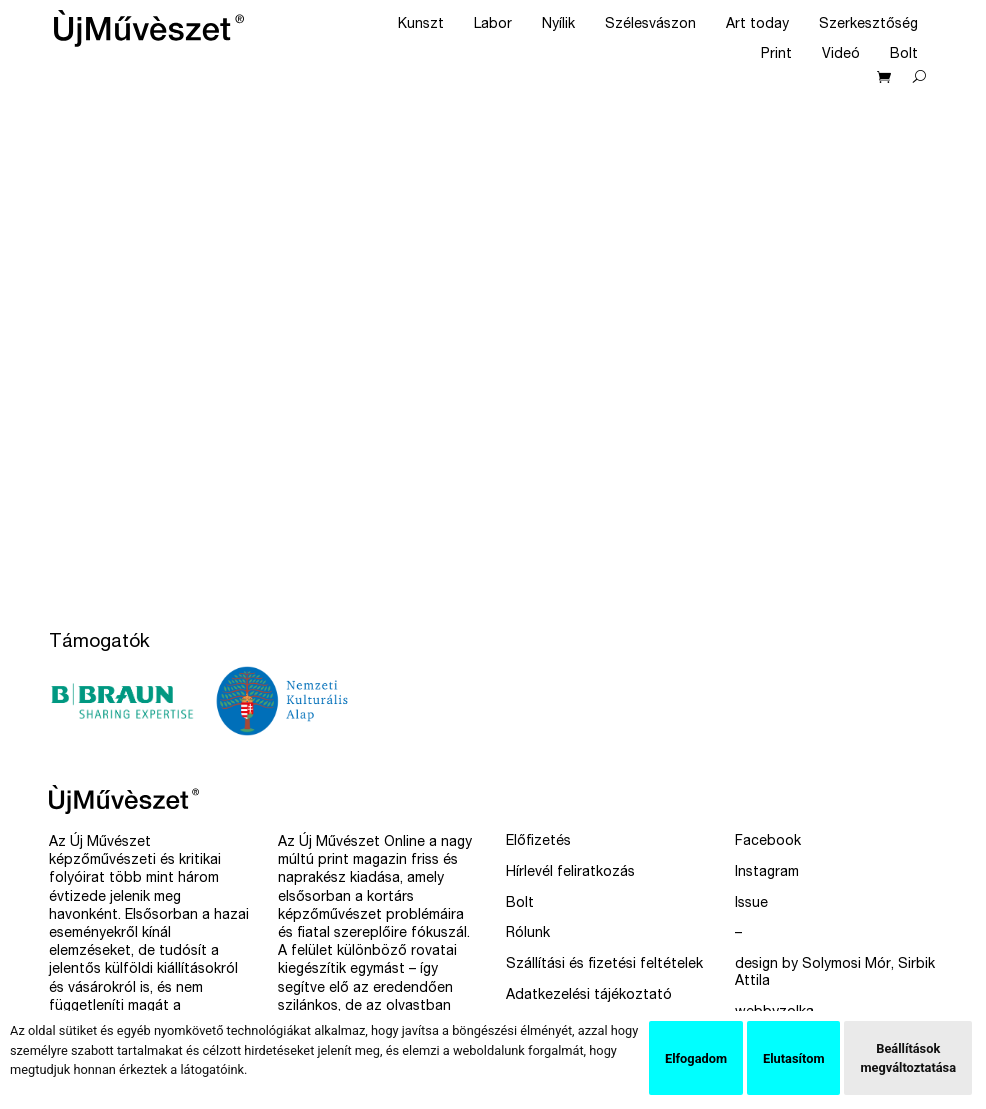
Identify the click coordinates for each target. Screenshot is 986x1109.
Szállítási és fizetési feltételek (604, 965)
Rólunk (528, 934)
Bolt (904, 55)
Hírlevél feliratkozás (570, 873)
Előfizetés (538, 842)
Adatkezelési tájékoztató (589, 996)
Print (776, 55)
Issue (751, 904)
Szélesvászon (650, 25)
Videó (841, 55)
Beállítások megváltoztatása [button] (908, 1058)
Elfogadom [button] (696, 1058)
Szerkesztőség (868, 25)
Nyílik (558, 25)
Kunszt (421, 25)
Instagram (767, 873)
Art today (757, 25)
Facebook (768, 842)
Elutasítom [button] (793, 1058)
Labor (493, 25)
